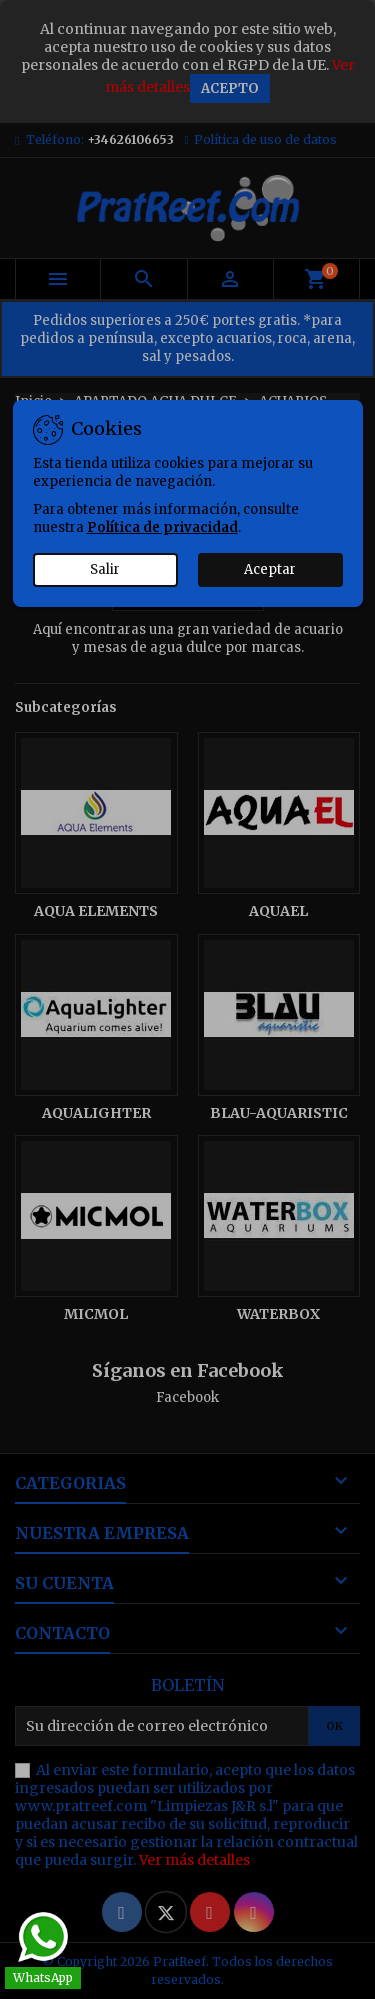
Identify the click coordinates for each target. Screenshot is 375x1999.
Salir (105, 569)
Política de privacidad (162, 527)
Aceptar (270, 569)
